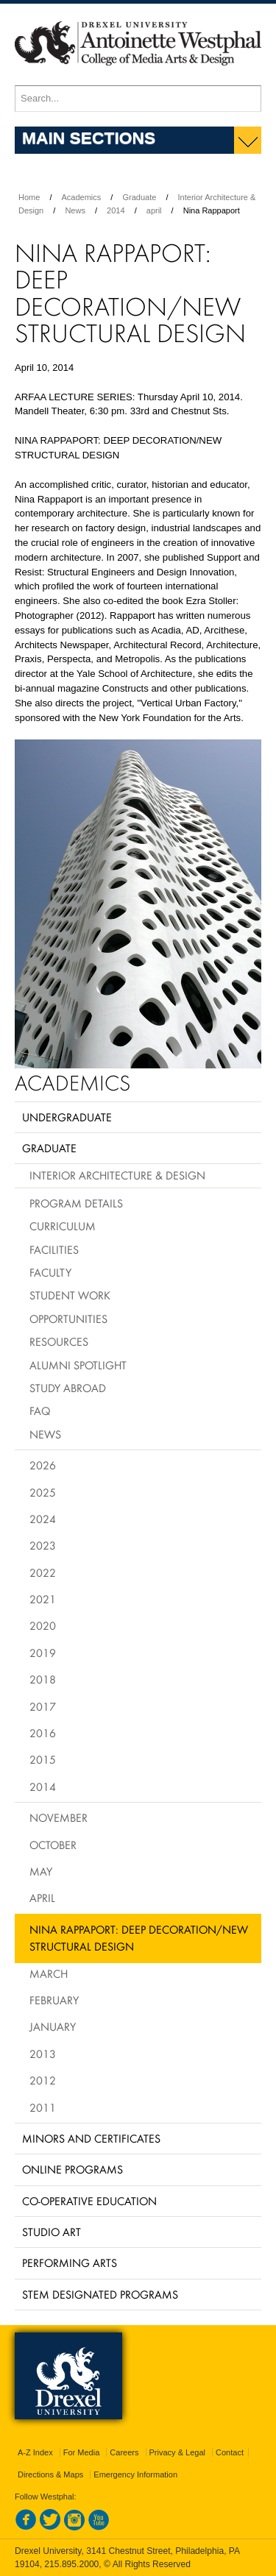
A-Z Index (35, 2452)
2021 (42, 1599)
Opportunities (68, 1318)
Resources (58, 1341)
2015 (42, 1759)
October (53, 1844)
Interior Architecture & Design (117, 1175)
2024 (42, 1518)
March (48, 1973)
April (42, 1897)
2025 (42, 1492)
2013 (42, 2053)
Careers (124, 2452)
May (40, 1871)
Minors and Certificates (91, 2138)
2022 (42, 1572)
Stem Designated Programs (100, 2294)
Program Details (76, 1203)
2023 (42, 1545)
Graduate (139, 197)
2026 (42, 1465)
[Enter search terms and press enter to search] (138, 98)
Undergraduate (67, 1117)
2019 (42, 1652)
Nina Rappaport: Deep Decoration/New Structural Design (138, 1938)
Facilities (54, 1249)
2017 (42, 1706)
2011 (42, 2107)
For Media (81, 2452)
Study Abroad (67, 1387)
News (75, 210)
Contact (230, 2452)
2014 (115, 210)
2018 (42, 1679)
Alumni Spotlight (78, 1365)
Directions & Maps (50, 2474)
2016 (42, 1732)
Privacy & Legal (177, 2452)
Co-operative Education (89, 2200)
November (58, 1817)
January (52, 2026)
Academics (82, 197)
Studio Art (51, 2231)
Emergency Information (135, 2474)
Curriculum (62, 1225)
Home (29, 197)
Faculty (50, 1272)
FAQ (39, 1410)
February (54, 2000)
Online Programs (72, 2169)
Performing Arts (69, 2262)
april (154, 210)
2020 (42, 1625)
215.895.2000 (71, 2564)
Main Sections (88, 137)
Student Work (69, 1295)
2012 (42, 2080)
